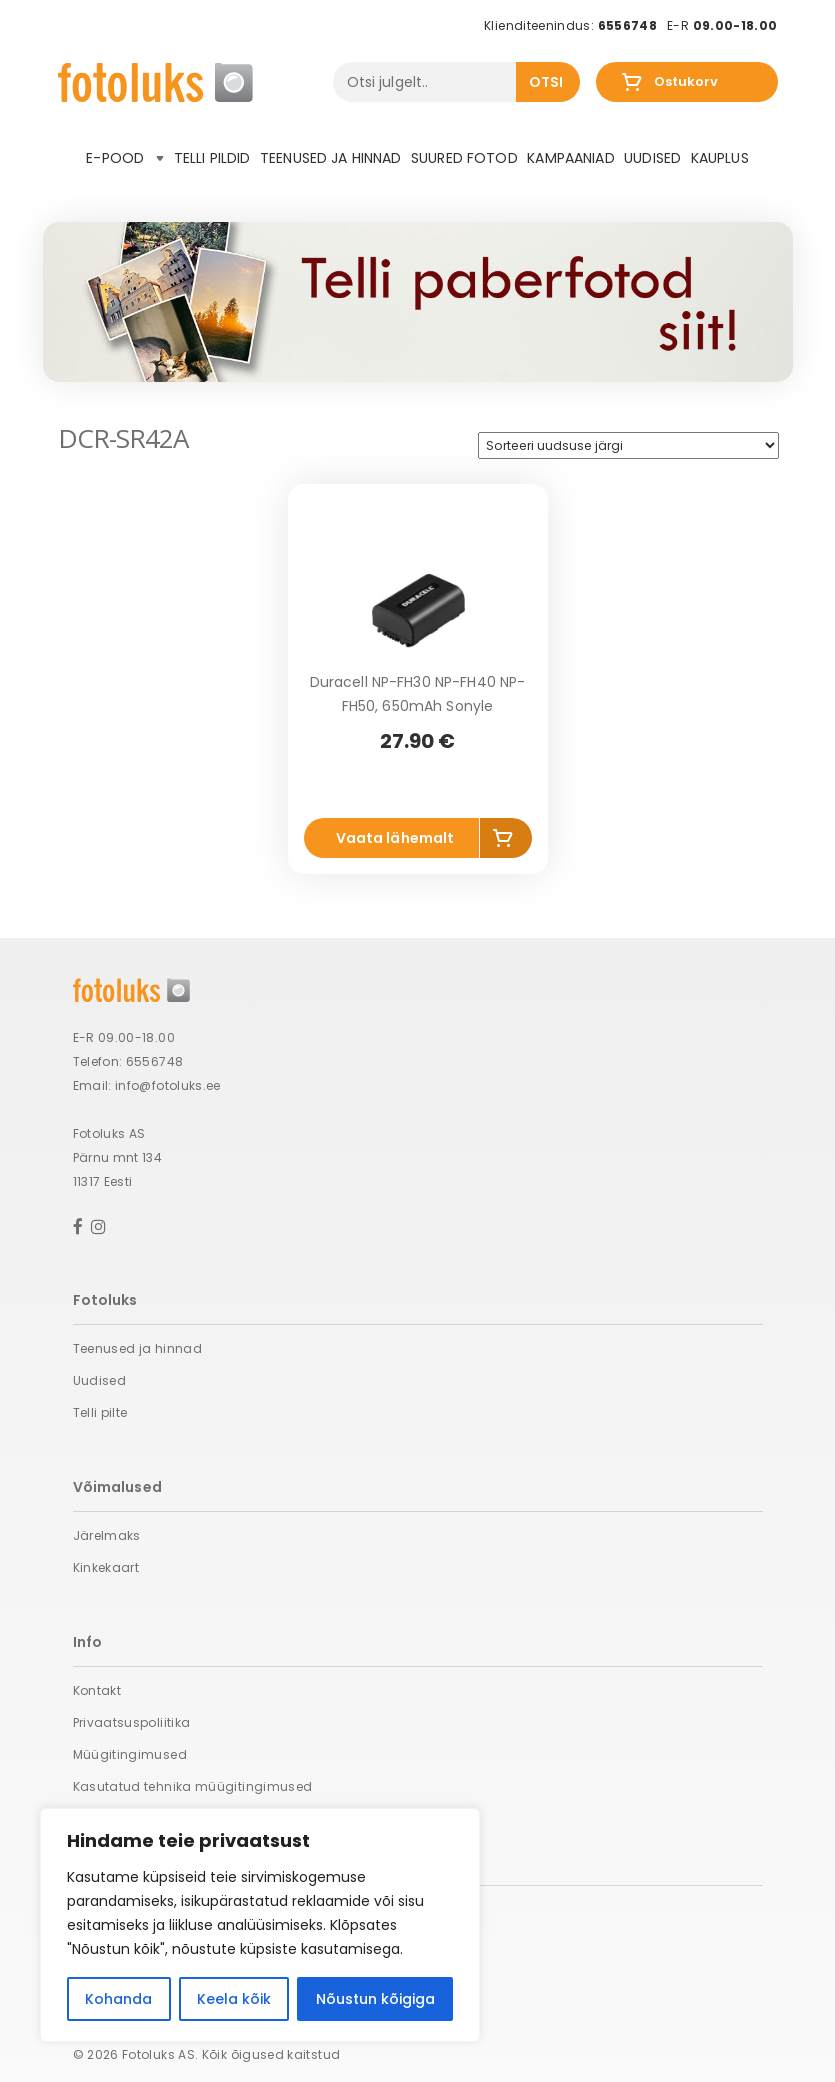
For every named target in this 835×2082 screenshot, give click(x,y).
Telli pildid (212, 158)
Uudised (652, 158)
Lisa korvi (506, 842)
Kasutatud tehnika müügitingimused (193, 1786)
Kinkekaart (106, 1567)
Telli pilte (100, 1412)
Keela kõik (234, 1999)
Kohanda (118, 1999)
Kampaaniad (570, 158)
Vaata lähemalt (395, 838)
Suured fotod (464, 158)
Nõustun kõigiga (375, 1999)
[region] (260, 1925)
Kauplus (720, 158)
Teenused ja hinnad (331, 158)
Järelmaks (107, 1535)
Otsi (546, 82)
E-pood (125, 158)
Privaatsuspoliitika (132, 1722)
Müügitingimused (130, 1754)
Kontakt (97, 1690)
